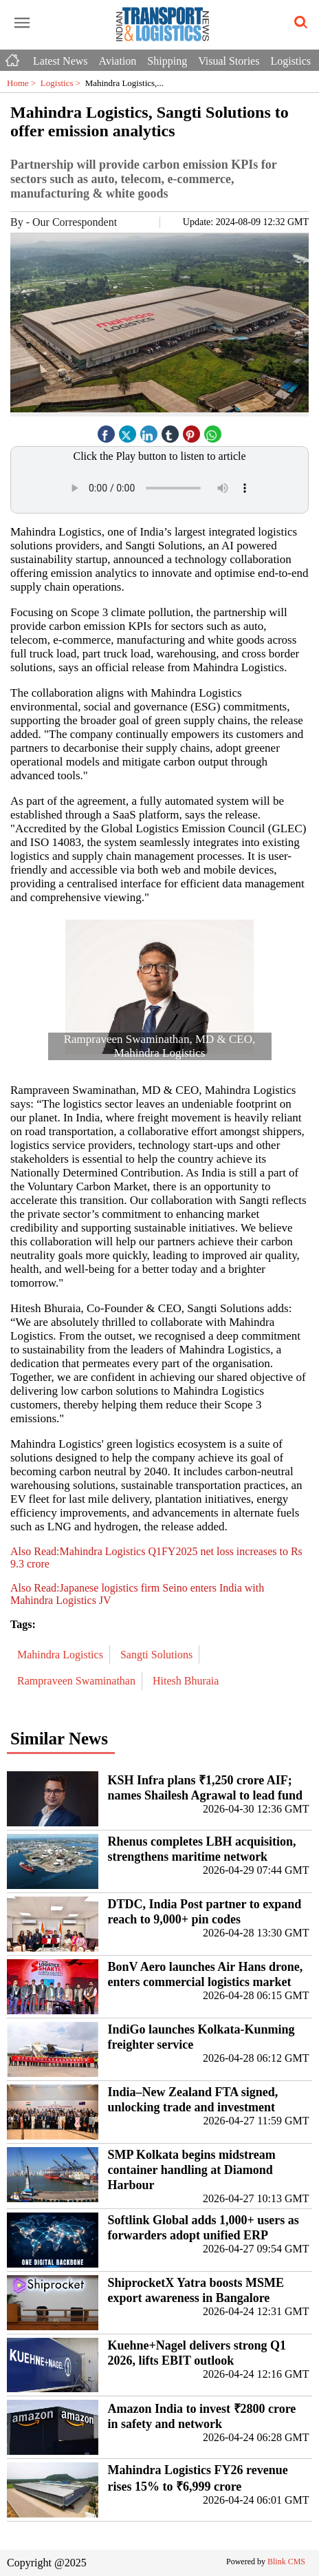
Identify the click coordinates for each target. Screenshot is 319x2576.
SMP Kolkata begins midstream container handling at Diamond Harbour (192, 2170)
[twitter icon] (128, 430)
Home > (24, 83)
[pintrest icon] (192, 430)
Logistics (290, 61)
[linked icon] (149, 430)
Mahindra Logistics (61, 1654)
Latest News (60, 61)
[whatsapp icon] (213, 430)
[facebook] (106, 430)
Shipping (167, 61)
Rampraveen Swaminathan (77, 1681)
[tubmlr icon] (170, 430)
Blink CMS (286, 2561)
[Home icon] (14, 57)
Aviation (118, 61)
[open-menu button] (22, 23)
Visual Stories (228, 61)
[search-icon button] (298, 22)
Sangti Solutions (157, 1654)
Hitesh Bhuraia (187, 1681)
